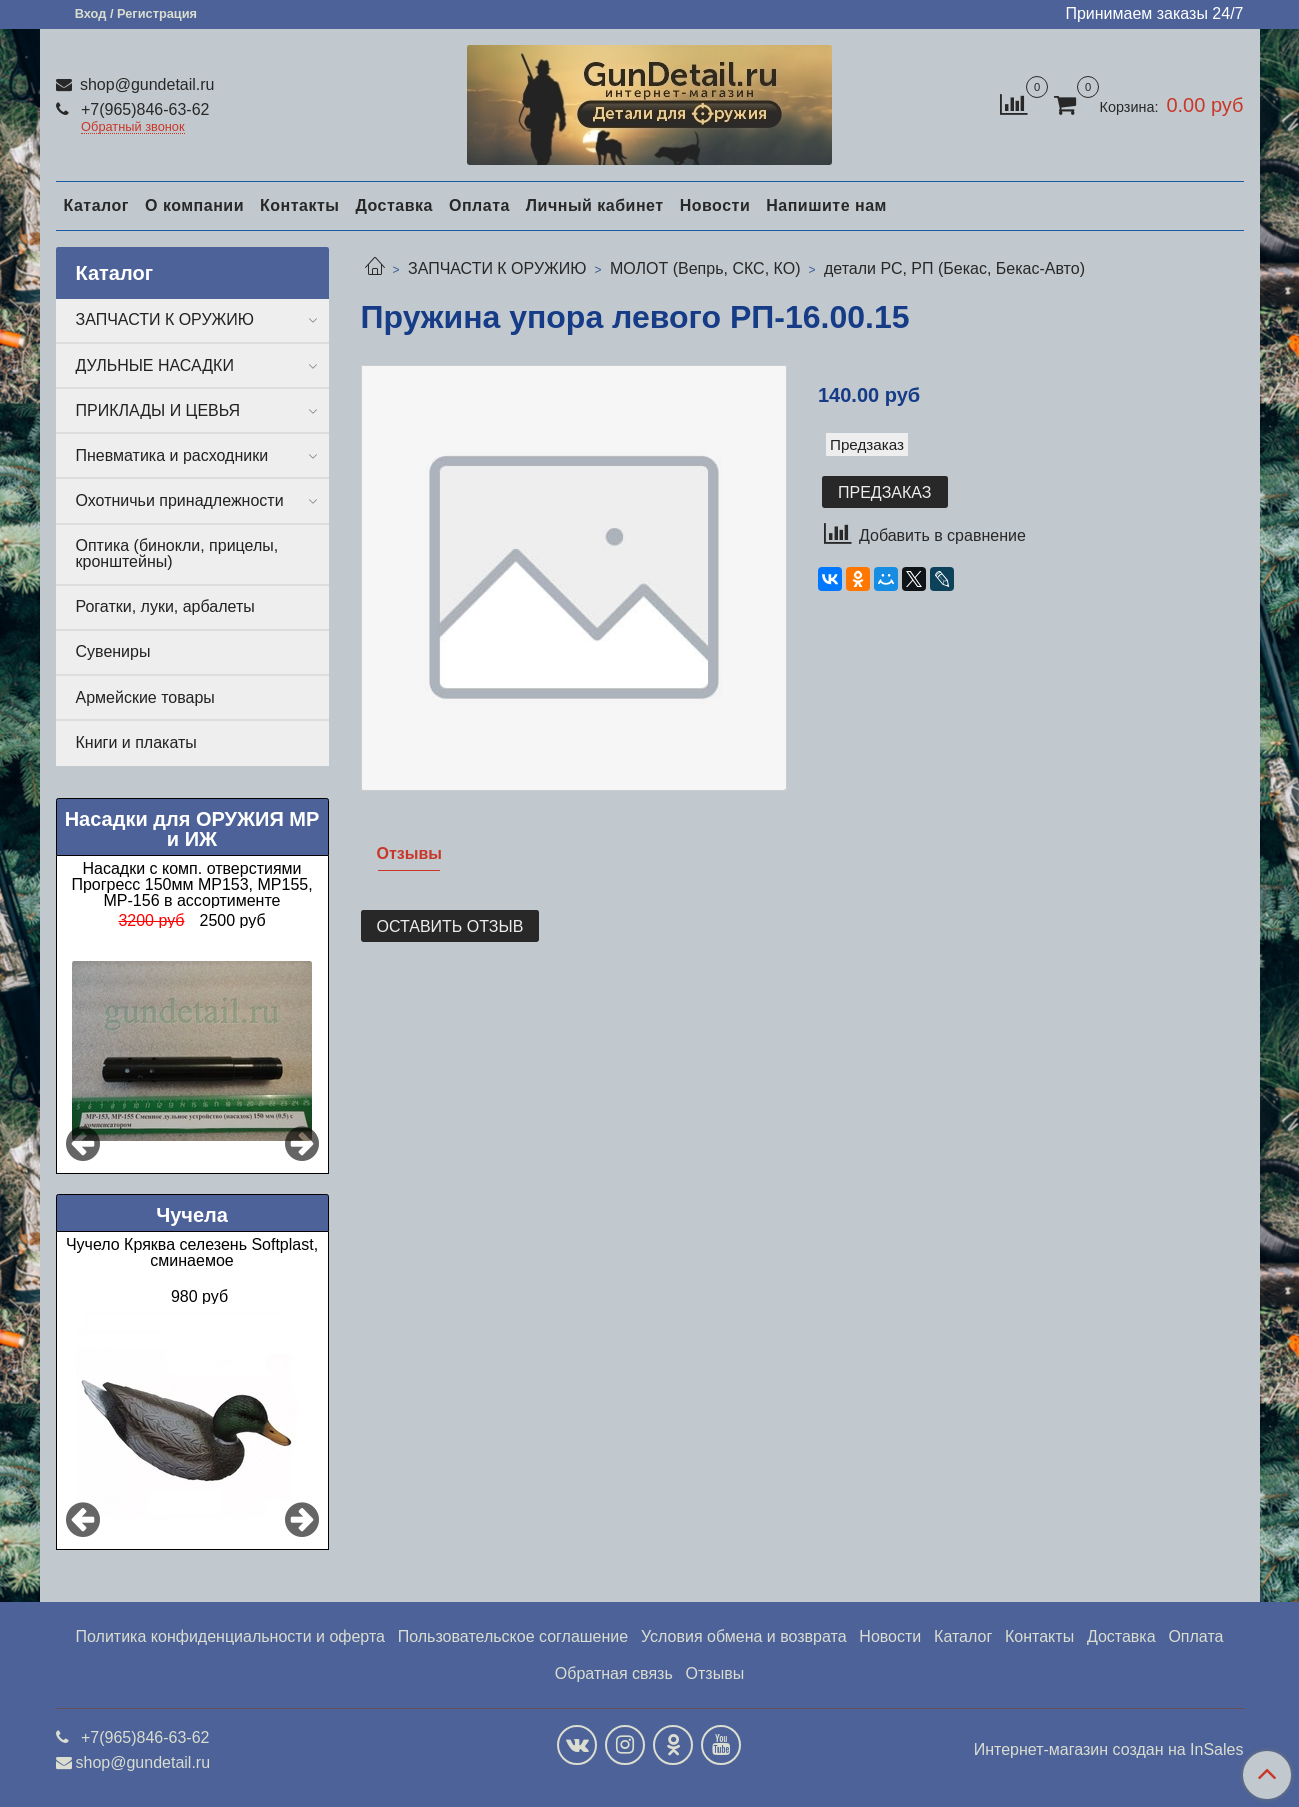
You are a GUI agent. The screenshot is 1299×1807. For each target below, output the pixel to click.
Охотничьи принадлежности (180, 500)
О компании (194, 205)
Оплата (479, 205)
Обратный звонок (133, 127)
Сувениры (113, 651)
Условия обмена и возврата (744, 1636)
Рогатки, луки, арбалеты (165, 606)
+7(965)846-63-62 (143, 109)
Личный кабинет (595, 205)
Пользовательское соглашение (513, 1636)
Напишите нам (826, 205)
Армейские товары (145, 697)
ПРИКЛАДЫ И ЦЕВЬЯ (158, 410)
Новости (715, 205)
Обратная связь (614, 1673)
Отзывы (715, 1673)
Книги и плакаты (136, 742)
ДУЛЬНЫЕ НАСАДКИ (155, 365)
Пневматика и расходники (172, 455)
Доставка (394, 205)
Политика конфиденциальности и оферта (230, 1636)
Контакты (299, 205)
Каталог (96, 205)
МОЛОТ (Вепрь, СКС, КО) (705, 268)
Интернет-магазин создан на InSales (1109, 1750)
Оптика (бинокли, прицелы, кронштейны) (177, 553)
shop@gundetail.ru (145, 84)
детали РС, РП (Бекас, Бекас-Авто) (954, 268)
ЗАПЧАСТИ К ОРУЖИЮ (497, 268)
